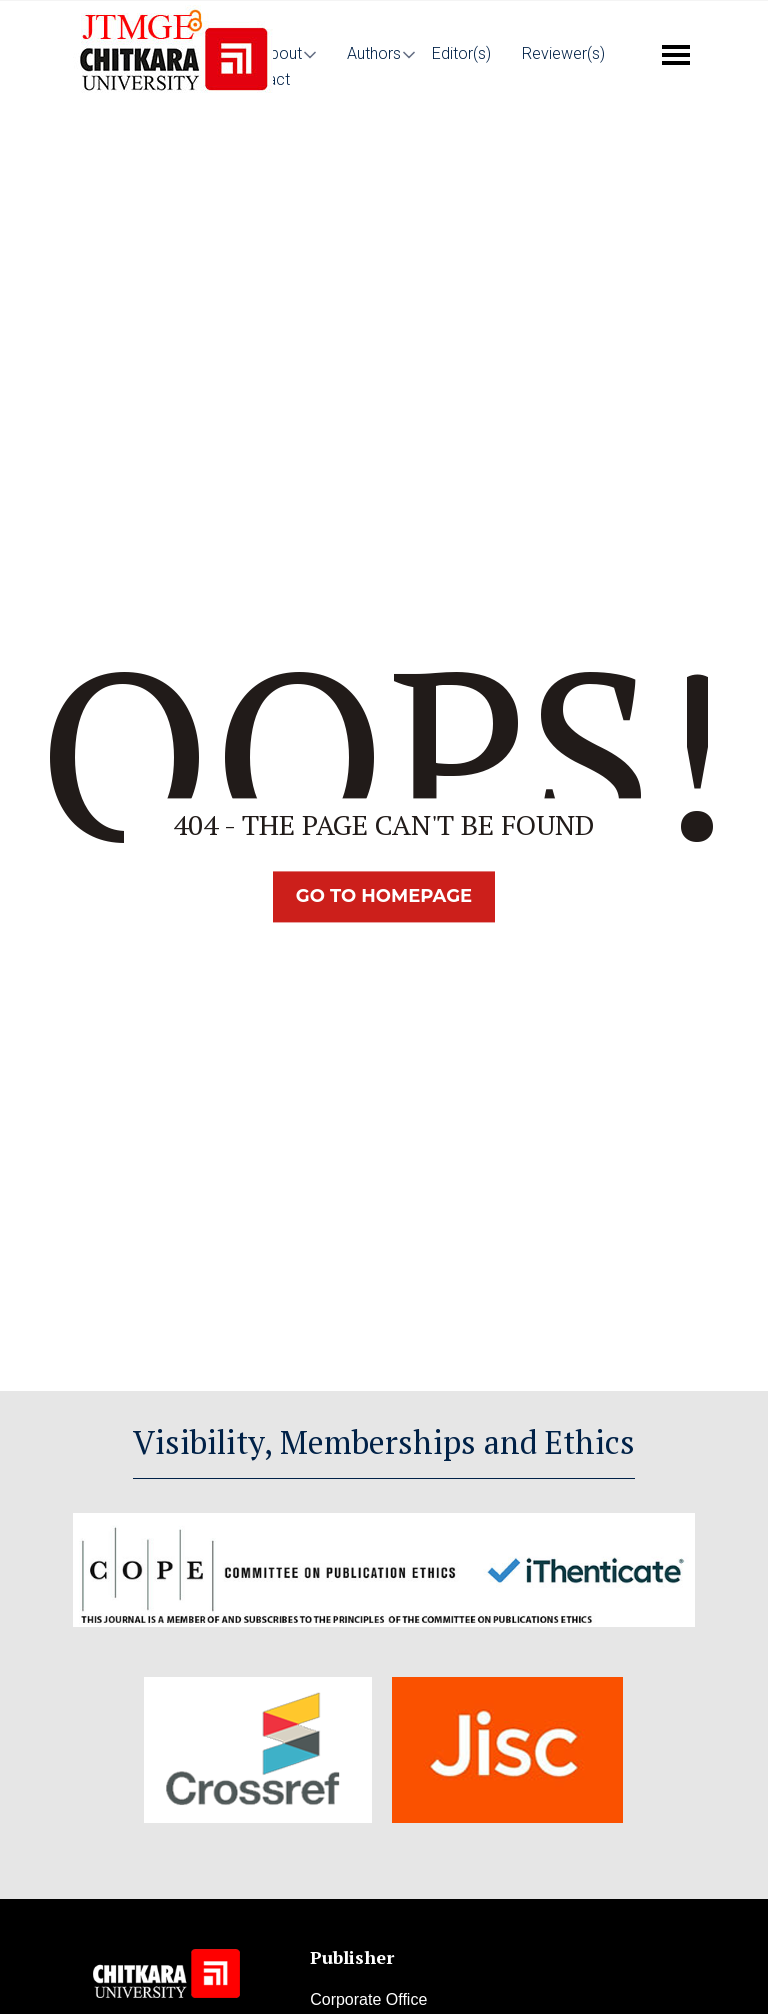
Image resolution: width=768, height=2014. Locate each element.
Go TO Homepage (384, 897)
